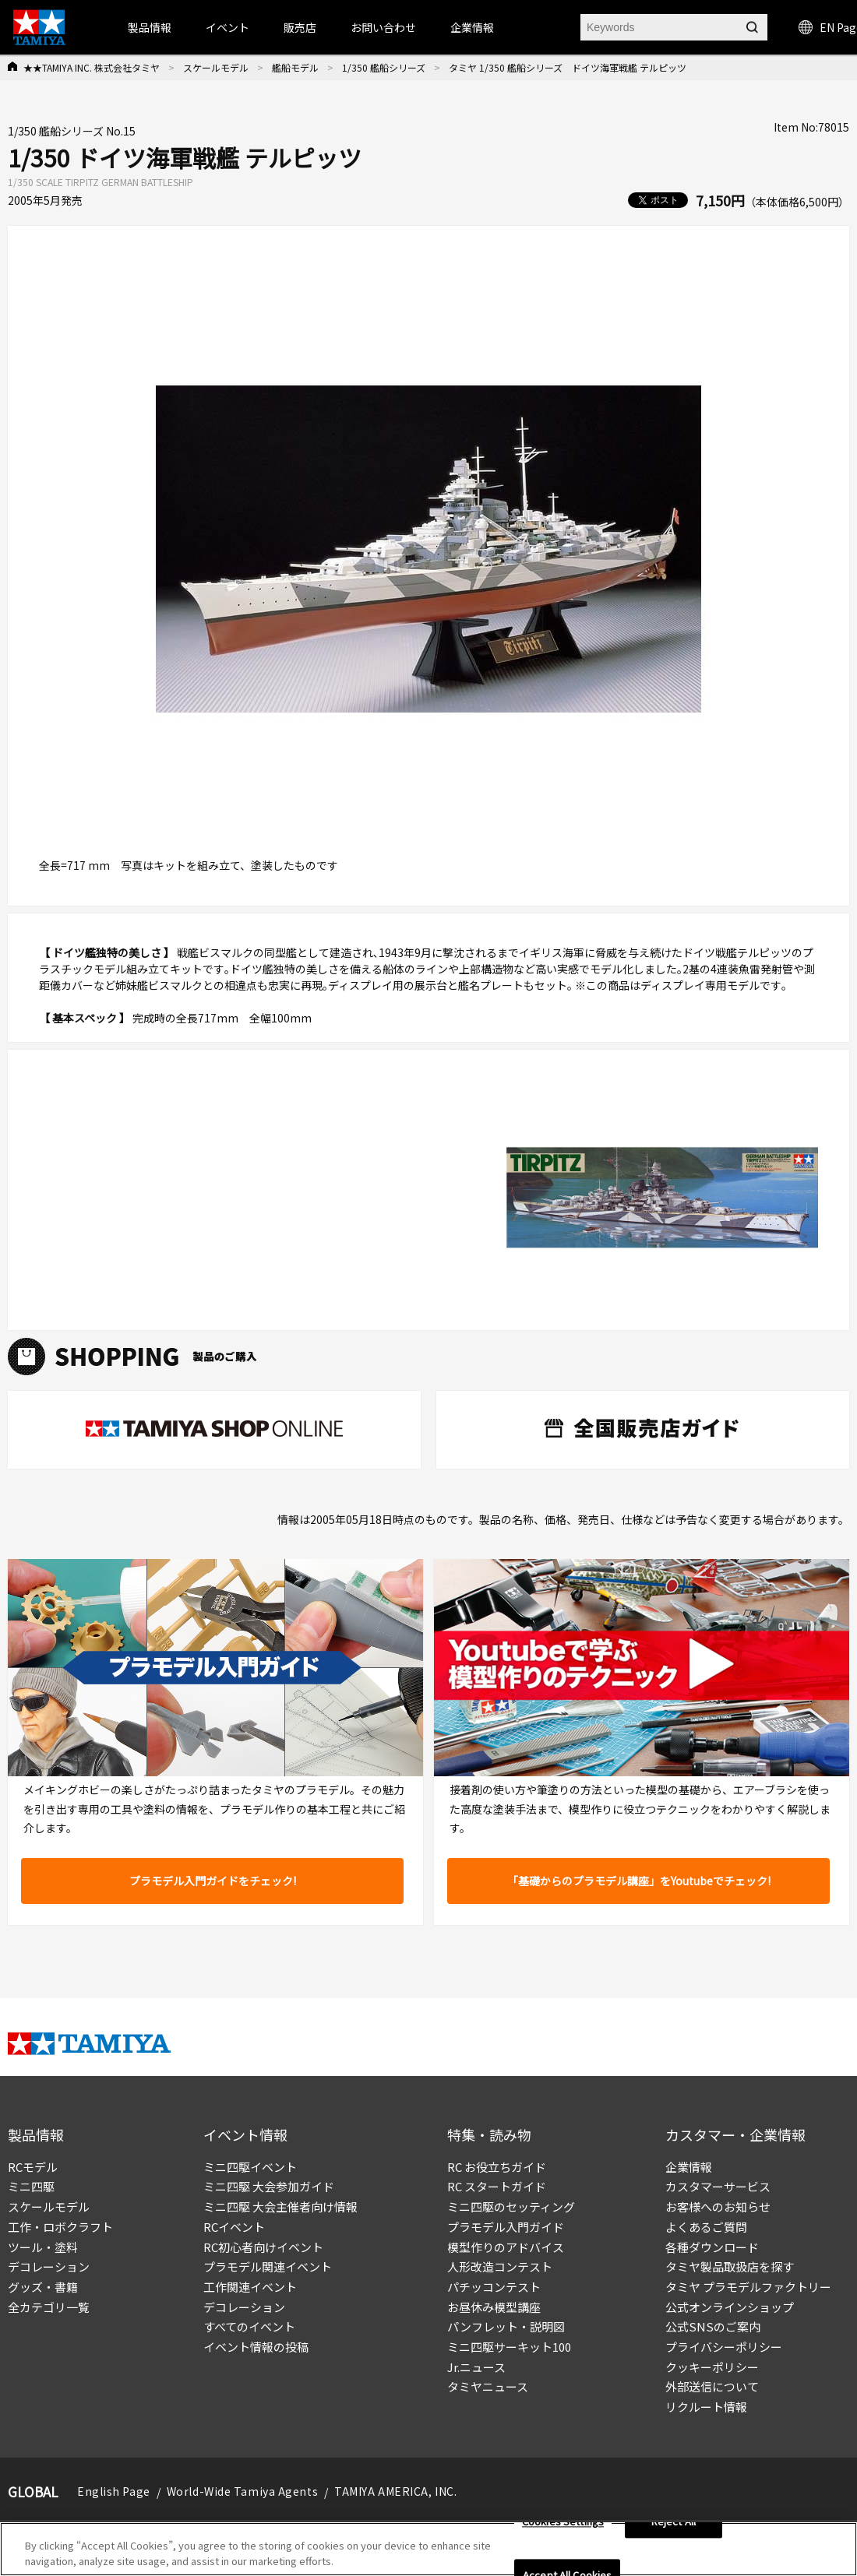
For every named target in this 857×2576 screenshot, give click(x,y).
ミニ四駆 (31, 2186)
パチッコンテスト (494, 2287)
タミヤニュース (487, 2386)
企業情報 (688, 2167)
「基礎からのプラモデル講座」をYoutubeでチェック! (639, 1880)
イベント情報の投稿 (256, 2346)
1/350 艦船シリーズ (383, 67)
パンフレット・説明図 (506, 2326)
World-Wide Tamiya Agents (242, 2491)
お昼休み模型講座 (494, 2307)
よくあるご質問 (706, 2227)
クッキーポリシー (712, 2367)
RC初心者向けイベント (263, 2247)
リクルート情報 (706, 2406)
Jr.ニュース (476, 2367)
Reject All (673, 2527)
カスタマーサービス (718, 2186)
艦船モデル (295, 67)
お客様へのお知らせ (718, 2206)
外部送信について (712, 2386)
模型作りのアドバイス (505, 2247)
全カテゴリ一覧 (49, 2307)
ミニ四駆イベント (250, 2167)
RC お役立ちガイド (496, 2167)
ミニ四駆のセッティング (511, 2206)
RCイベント (234, 2227)
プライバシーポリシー (723, 2346)
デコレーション (49, 2266)
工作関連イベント (250, 2287)
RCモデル (33, 2167)
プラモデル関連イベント (267, 2266)
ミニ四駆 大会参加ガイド (268, 2186)
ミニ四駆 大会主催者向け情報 (280, 2206)
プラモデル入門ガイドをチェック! (212, 1880)
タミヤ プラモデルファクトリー (748, 2287)
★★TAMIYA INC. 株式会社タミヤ (91, 67)
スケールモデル (216, 67)
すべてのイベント (249, 2326)
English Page (113, 2491)
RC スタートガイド (496, 2186)
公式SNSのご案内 (712, 2326)
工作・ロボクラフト (60, 2227)
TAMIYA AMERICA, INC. (395, 2491)
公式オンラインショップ (729, 2307)
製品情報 (149, 27)
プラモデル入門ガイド (505, 2227)
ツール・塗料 (43, 2247)
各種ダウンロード (712, 2247)
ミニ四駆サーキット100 (509, 2346)
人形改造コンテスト (499, 2266)
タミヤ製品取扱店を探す (729, 2266)
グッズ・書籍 (43, 2287)
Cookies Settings (563, 2527)
